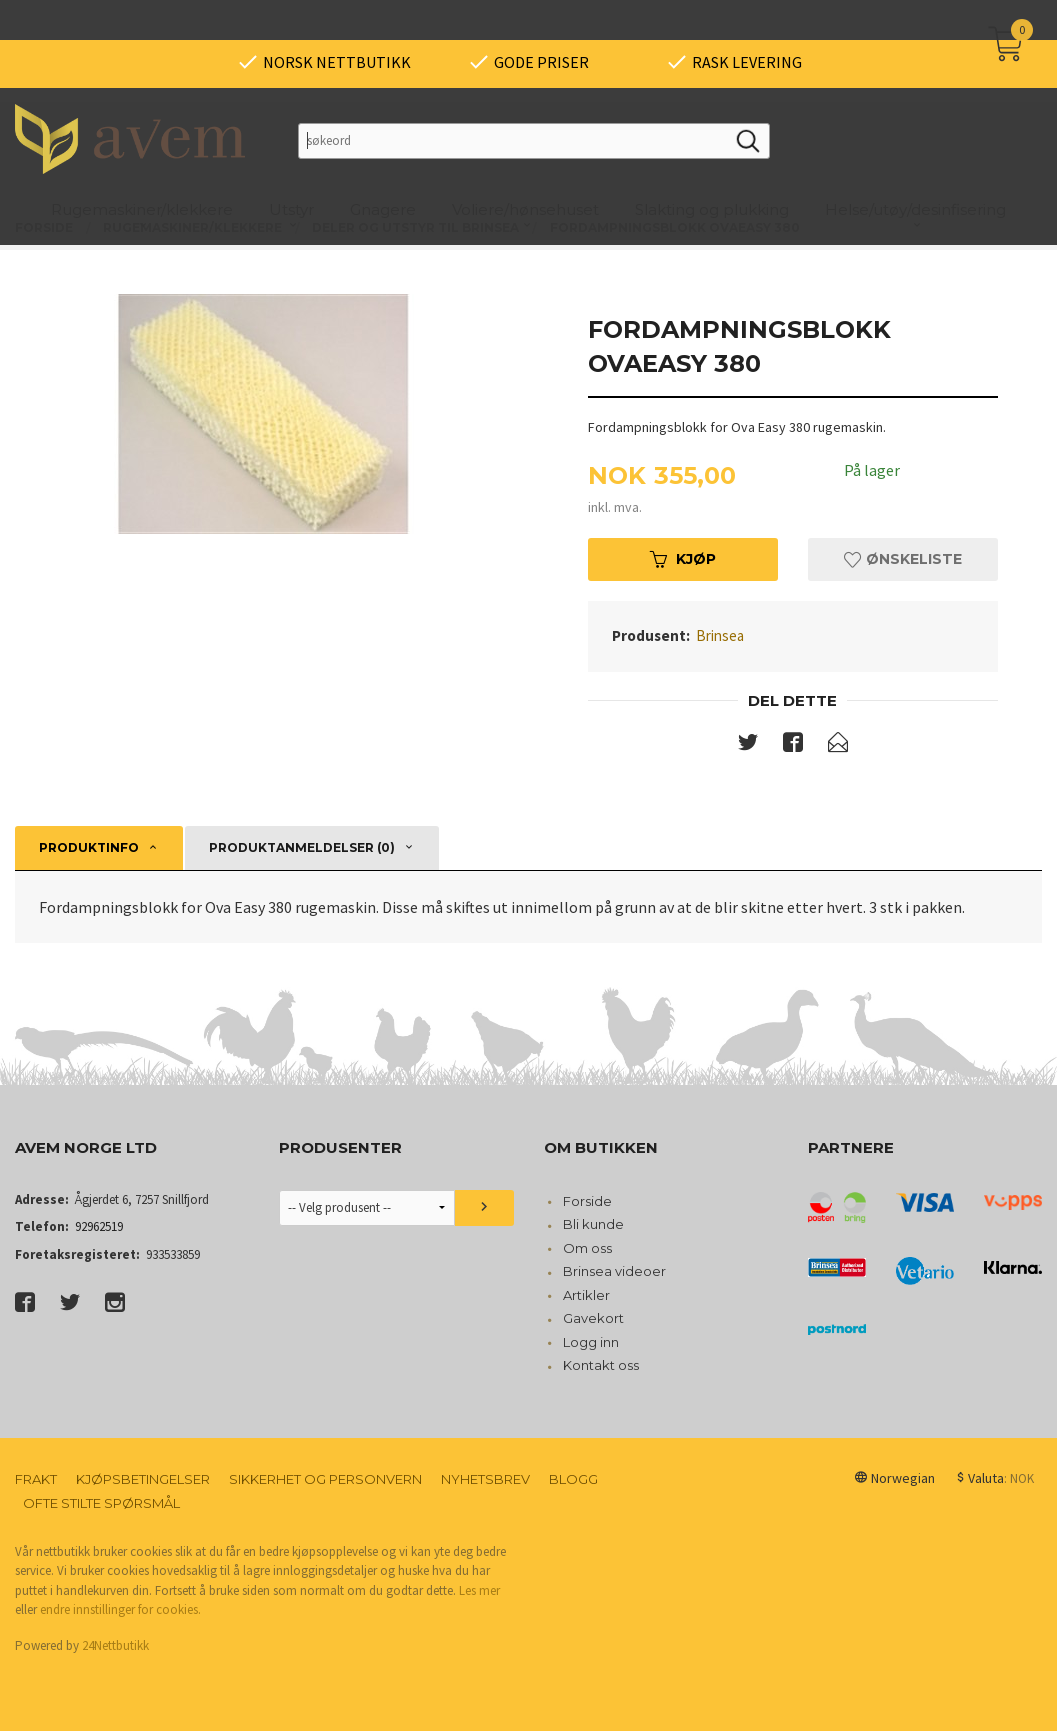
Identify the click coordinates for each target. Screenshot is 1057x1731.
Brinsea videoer (614, 1271)
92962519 (99, 1226)
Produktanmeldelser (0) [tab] (302, 847)
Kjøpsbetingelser (143, 1479)
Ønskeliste (903, 559)
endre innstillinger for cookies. (120, 1609)
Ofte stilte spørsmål (101, 1503)
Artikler (586, 1295)
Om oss (587, 1248)
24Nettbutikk (115, 1645)
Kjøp (683, 559)
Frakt (36, 1479)
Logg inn (591, 1342)
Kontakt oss (601, 1365)
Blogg (573, 1479)
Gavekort (593, 1318)
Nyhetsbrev (485, 1479)
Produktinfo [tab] (89, 847)
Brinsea (720, 635)
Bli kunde (593, 1224)
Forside (587, 1201)
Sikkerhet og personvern (325, 1479)
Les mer (479, 1590)
